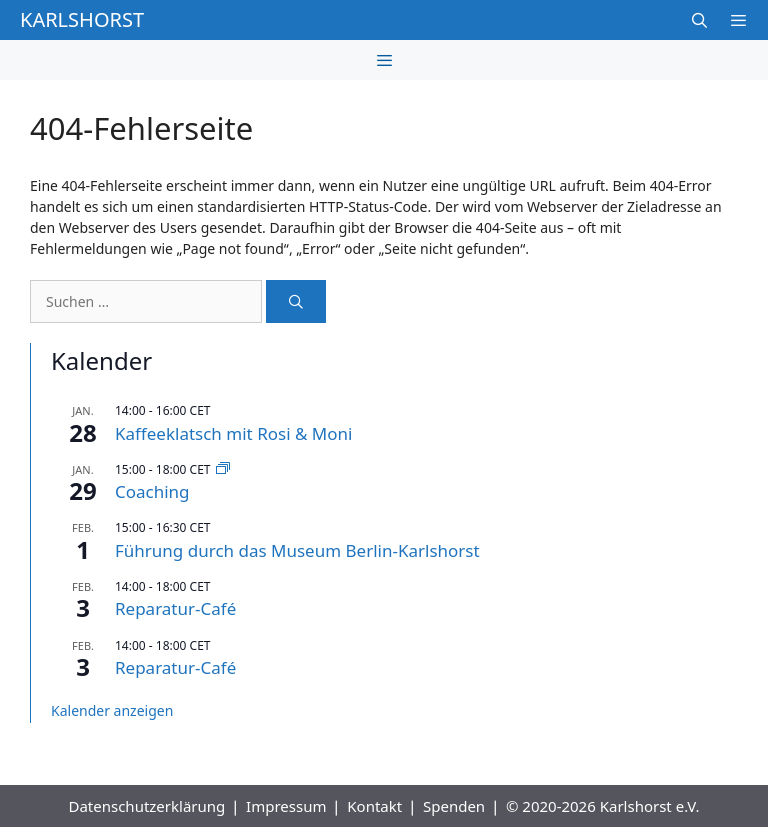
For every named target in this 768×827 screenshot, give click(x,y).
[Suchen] (296, 301)
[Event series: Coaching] (223, 469)
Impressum (286, 806)
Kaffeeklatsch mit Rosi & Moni (233, 433)
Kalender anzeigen (112, 710)
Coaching (152, 491)
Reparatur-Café (175, 608)
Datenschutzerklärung (146, 806)
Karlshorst (82, 19)
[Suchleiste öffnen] (698, 20)
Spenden (454, 806)
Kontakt (374, 806)
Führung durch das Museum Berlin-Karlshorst (297, 550)
